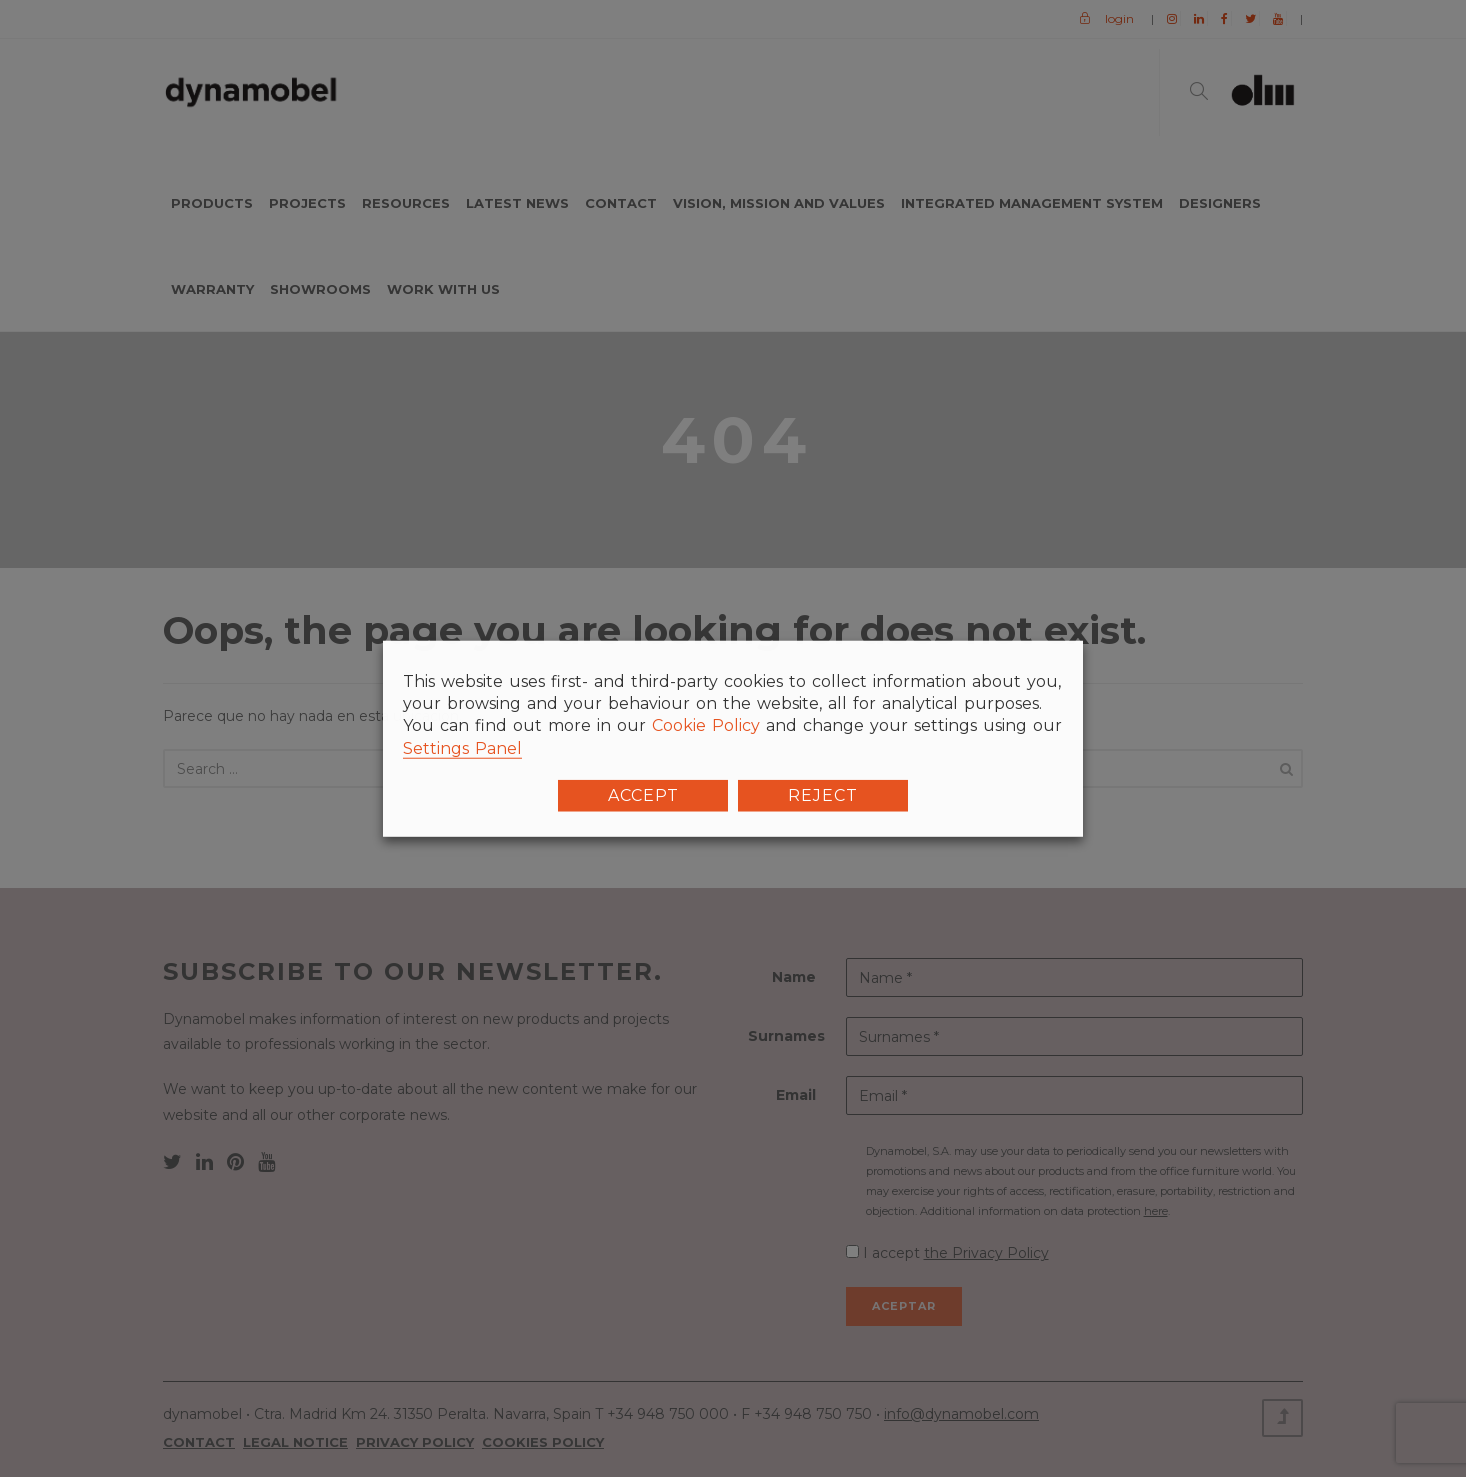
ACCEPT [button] (643, 795)
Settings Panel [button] (462, 747)
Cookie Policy (706, 725)
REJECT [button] (823, 795)
